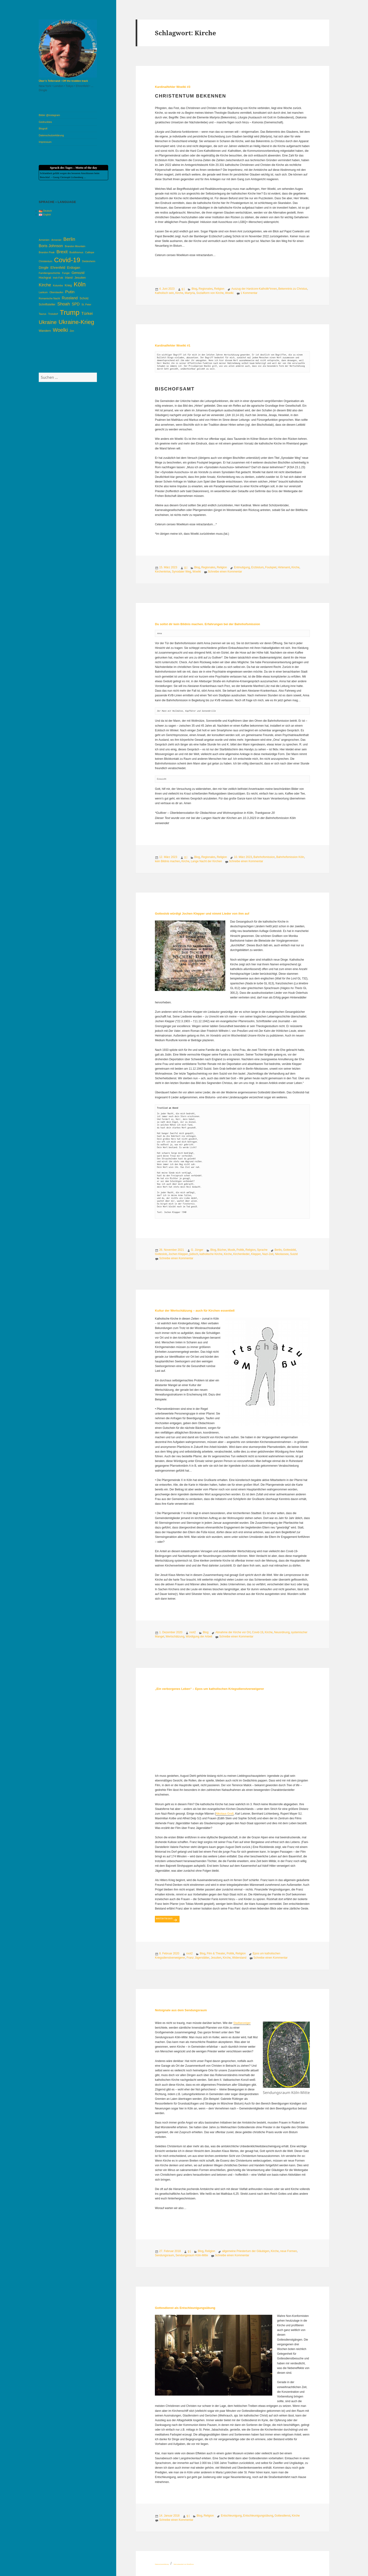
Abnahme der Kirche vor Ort (232, 1632)
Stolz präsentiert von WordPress (183, 2564)
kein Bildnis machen (167, 861)
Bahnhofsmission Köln (290, 857)
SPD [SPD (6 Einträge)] (76, 304)
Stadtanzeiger (242, 2023)
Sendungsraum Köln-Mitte (192, 2255)
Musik (231, 1249)
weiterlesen (168, 1918)
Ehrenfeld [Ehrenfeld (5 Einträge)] (57, 267)
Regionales (206, 288)
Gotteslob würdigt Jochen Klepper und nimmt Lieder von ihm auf (202, 913)
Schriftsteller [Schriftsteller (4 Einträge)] (47, 304)
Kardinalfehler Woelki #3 (172, 87)
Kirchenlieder (241, 1254)
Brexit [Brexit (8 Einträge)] (62, 251)
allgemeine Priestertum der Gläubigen (245, 2251)
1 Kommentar (249, 293)
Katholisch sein (164, 293)
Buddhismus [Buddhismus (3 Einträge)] (76, 252)
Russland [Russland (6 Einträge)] (70, 298)
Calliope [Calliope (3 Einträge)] (89, 252)
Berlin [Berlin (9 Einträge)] (69, 239)
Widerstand (239, 1957)
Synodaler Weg (181, 571)
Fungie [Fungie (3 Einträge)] (66, 272)
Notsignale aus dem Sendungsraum (181, 2010)
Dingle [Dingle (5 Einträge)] (44, 267)
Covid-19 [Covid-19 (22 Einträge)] (67, 259)
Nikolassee (282, 1254)
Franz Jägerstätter (198, 1957)
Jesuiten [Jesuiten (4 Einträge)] (80, 277)
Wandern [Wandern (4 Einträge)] (45, 330)
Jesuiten (216, 1957)
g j (183, 288)
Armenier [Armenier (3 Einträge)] (56, 239)
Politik (240, 1249)
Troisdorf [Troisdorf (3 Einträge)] (53, 313)
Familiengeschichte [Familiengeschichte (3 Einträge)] (49, 272)
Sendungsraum (164, 2255)
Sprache (262, 1249)
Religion (219, 288)
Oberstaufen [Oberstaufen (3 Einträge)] (56, 292)
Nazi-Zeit (267, 1254)
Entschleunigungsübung (258, 2515)
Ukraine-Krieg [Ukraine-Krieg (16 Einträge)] (76, 322)
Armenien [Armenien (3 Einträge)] (44, 239)
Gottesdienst (282, 2515)
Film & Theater (216, 1953)
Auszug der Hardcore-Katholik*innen (254, 288)
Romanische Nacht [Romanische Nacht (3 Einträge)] (49, 298)
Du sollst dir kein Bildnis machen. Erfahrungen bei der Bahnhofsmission (207, 624)
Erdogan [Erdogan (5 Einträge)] (73, 267)
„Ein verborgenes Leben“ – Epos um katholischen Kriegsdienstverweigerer (209, 1689)
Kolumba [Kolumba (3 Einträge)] (58, 285)
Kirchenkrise (162, 571)
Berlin (278, 1249)
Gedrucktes (45, 121)
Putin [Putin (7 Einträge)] (70, 291)
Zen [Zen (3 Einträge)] (72, 330)
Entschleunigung (231, 2515)
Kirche (179, 293)
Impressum (45, 141)
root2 (192, 1632)
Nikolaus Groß (225, 1813)
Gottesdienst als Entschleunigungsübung (185, 2308)
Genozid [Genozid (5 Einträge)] (78, 272)
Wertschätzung (175, 1636)
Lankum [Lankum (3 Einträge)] (43, 292)
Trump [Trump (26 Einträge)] (70, 312)
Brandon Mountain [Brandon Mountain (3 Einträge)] (75, 246)
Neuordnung (282, 1632)
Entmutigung (242, 567)
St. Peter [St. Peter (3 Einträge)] (86, 304)
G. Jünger (197, 1249)
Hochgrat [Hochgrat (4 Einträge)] (45, 277)
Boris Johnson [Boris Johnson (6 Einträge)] (51, 245)
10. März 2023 (243, 857)
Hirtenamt (284, 567)
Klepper (256, 1254)
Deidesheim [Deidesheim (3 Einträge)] (88, 261)
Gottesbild (289, 1249)
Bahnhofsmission (264, 857)
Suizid (294, 1254)
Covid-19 (257, 1632)
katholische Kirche (210, 1254)
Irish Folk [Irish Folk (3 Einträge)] (58, 277)
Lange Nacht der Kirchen (206, 861)
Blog (194, 288)
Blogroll (43, 128)
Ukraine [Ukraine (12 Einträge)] (48, 322)
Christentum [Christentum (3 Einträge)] (45, 261)
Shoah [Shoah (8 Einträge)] (63, 303)
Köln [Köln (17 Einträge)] (80, 284)
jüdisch (193, 1254)
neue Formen (288, 2251)
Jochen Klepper (178, 1254)
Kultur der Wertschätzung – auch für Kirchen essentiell (194, 1310)
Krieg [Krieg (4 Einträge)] (68, 285)
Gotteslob (161, 1254)
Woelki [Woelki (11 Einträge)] (60, 330)
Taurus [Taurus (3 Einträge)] (42, 313)
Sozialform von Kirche (210, 293)
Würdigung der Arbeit (199, 1636)
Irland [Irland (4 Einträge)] (69, 277)
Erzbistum (257, 567)
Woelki (229, 293)
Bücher (221, 1249)
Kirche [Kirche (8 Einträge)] (45, 284)
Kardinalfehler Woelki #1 (172, 345)
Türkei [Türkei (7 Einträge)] (87, 313)
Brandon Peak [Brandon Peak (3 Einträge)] (47, 252)
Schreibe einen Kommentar (225, 571)
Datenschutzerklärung (51, 135)
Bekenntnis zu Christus (292, 288)
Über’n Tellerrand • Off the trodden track (63, 80)
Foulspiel (270, 567)
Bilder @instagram (49, 115)
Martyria (190, 293)
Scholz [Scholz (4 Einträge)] (84, 298)
